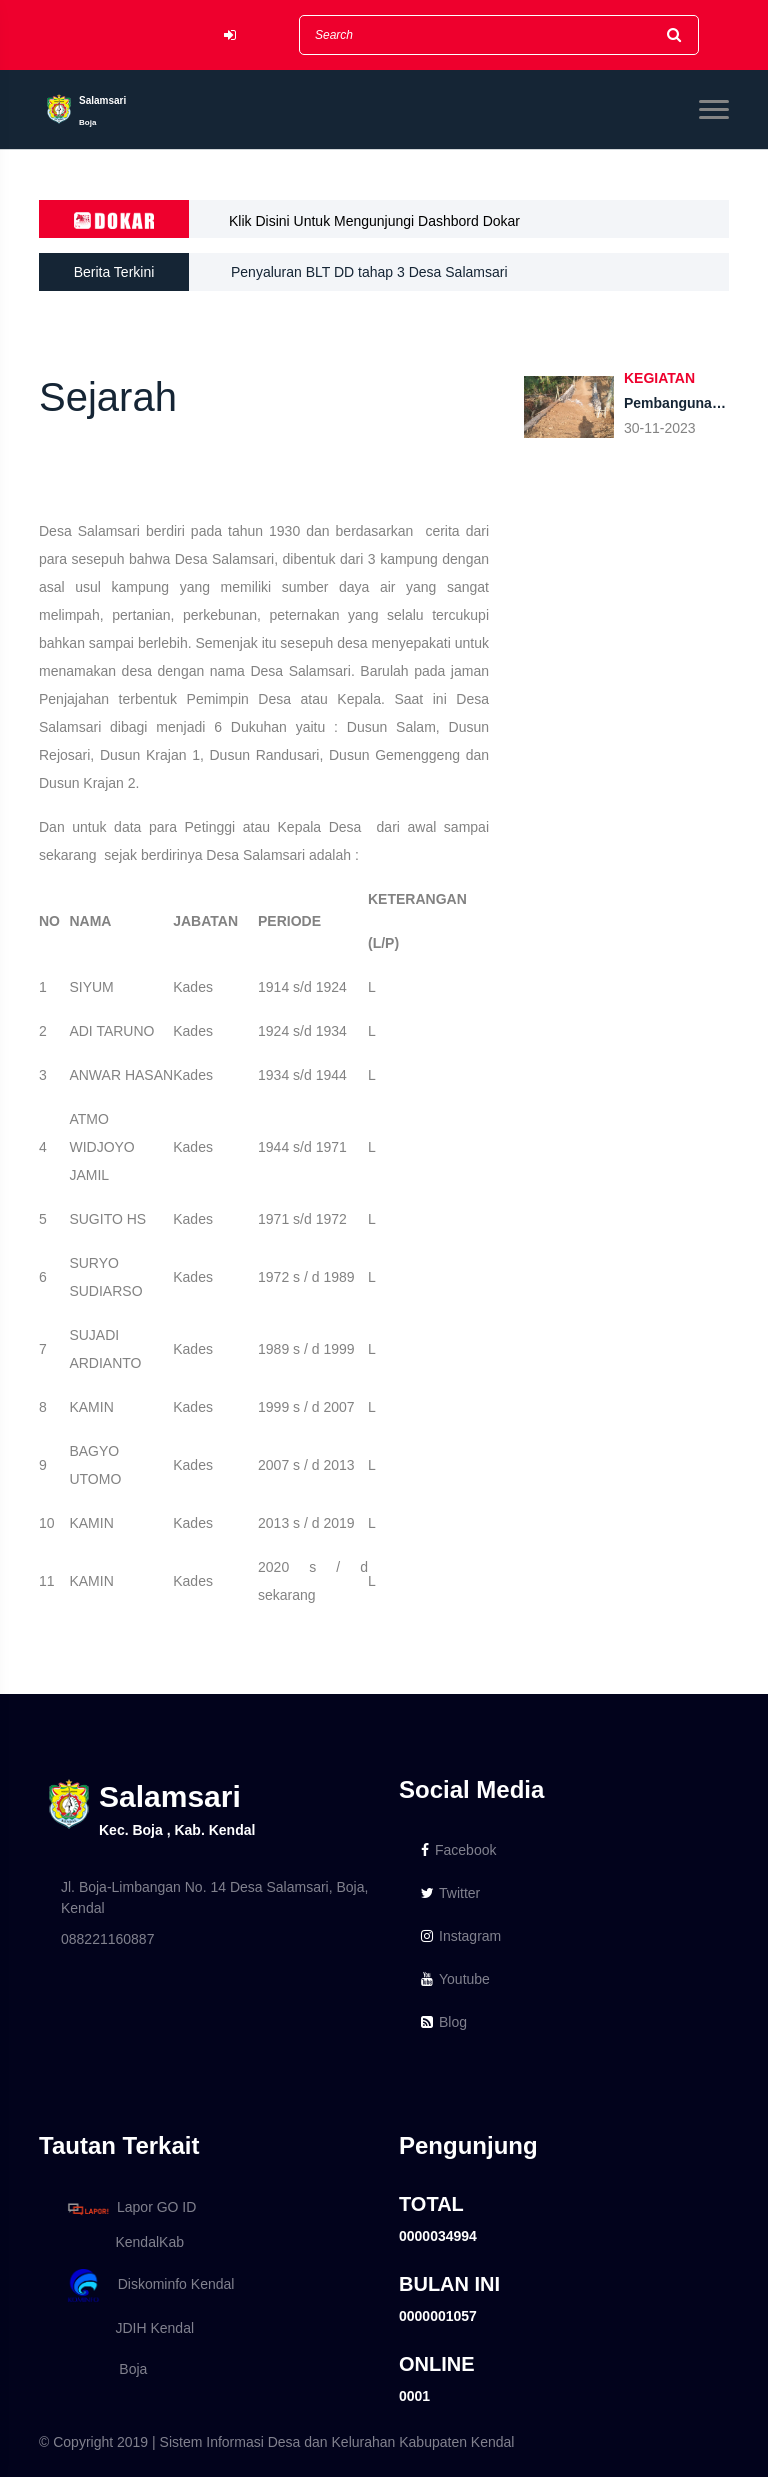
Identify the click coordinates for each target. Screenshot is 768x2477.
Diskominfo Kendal (150, 2285)
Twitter (450, 1893)
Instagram (461, 1936)
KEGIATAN (659, 378)
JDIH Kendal (127, 2328)
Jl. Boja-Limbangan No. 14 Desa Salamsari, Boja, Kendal (214, 1897)
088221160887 (107, 1939)
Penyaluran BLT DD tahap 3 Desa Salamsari (369, 272)
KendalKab (122, 2242)
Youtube (455, 1979)
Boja (104, 2369)
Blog (444, 2022)
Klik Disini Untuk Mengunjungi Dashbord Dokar (374, 221)
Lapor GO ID (131, 2208)
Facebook (458, 1850)
